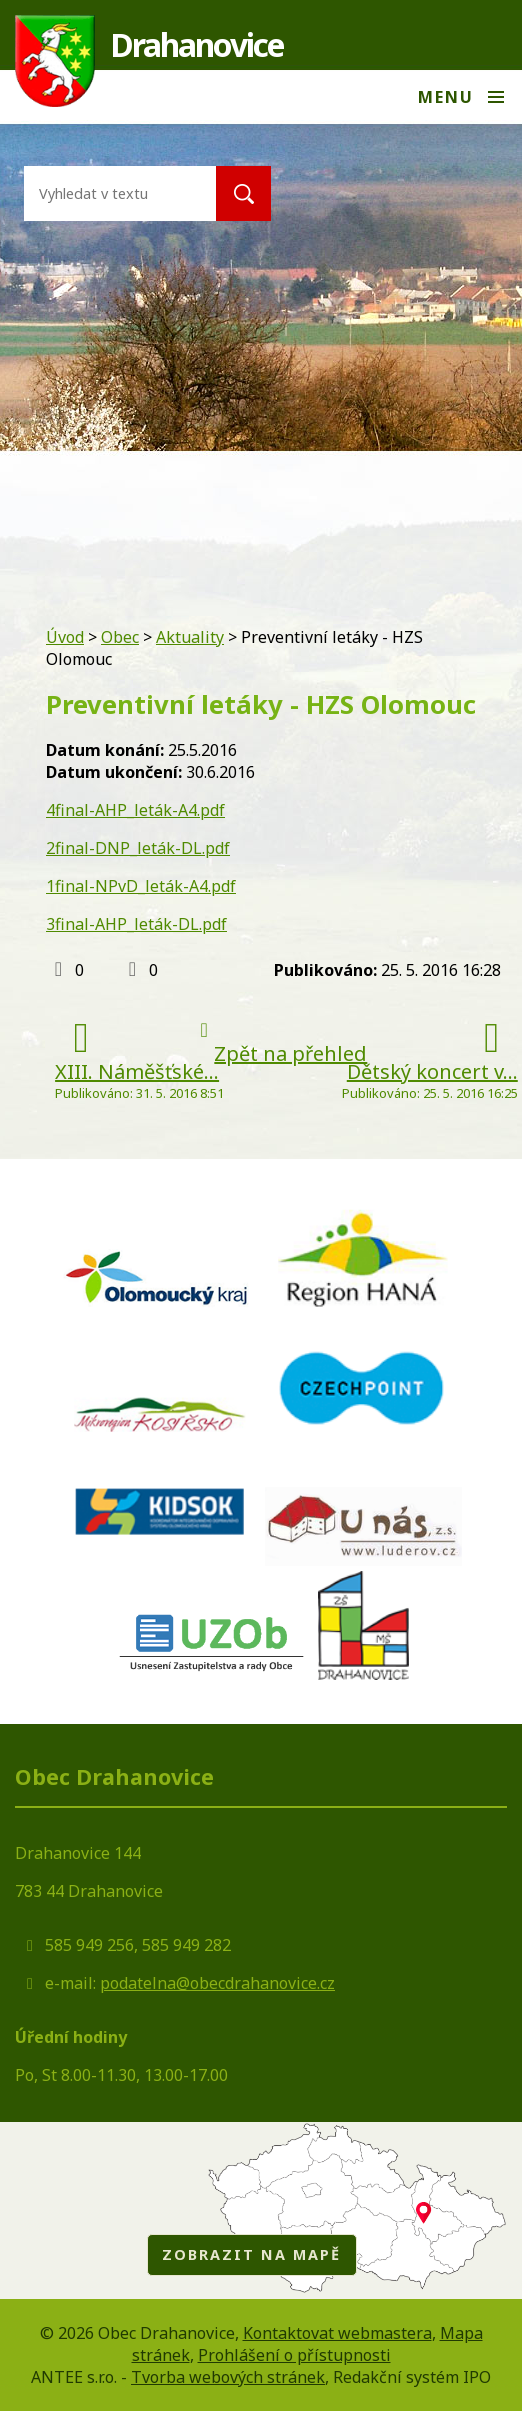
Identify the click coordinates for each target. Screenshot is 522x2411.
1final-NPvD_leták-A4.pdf (141, 886)
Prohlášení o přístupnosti (294, 2355)
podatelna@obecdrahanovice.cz (217, 1983)
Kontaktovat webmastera (337, 2333)
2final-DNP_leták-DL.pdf (138, 848)
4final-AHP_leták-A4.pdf (135, 810)
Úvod (65, 637)
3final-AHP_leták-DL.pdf (136, 924)
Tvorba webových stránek (228, 2377)
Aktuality (190, 637)
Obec (120, 637)
